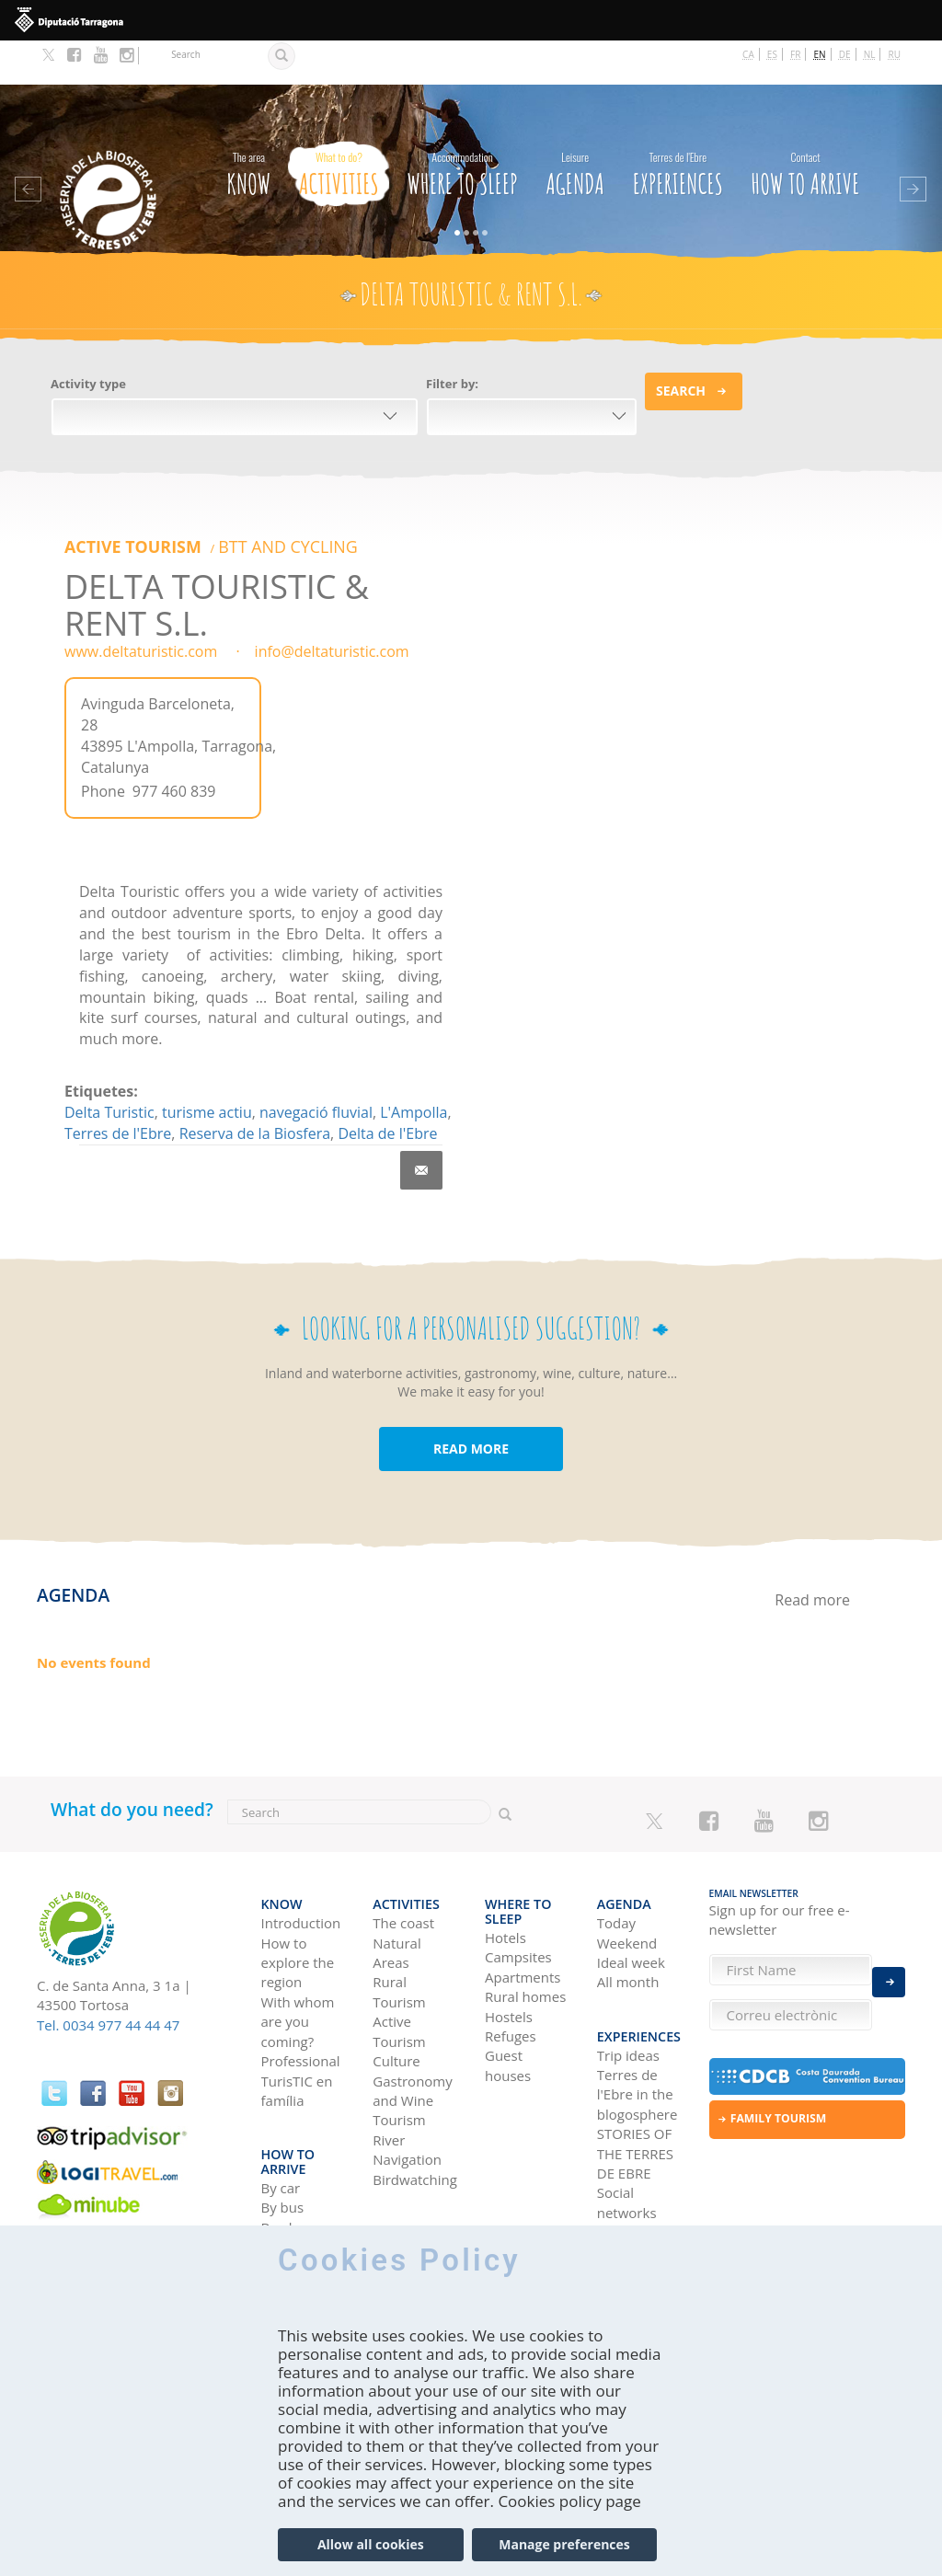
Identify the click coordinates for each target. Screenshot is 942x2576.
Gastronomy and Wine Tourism (413, 2041)
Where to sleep (462, 126)
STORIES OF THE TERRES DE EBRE (635, 2081)
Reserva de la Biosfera (254, 1086)
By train (286, 2159)
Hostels (509, 1942)
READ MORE (471, 1402)
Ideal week (631, 1902)
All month (628, 1922)
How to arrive (806, 126)
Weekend (627, 1883)
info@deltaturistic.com (332, 605)
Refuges (510, 1961)
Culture (396, 2001)
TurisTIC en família (297, 2031)
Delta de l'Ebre (387, 1086)
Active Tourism (115, 502)
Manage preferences (564, 2544)
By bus (282, 2119)
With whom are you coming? (298, 1962)
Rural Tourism (399, 1931)
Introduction (301, 1863)
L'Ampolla (413, 1065)
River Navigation (407, 2090)
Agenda (575, 126)
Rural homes (525, 1922)
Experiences (678, 126)
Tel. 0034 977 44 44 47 (108, 1978)
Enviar (888, 1967)
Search (681, 346)
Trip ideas (628, 1981)
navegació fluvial (316, 1065)
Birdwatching (415, 2119)
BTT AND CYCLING (228, 502)
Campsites (518, 1883)
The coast (403, 1863)
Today (616, 1863)
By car (281, 2100)
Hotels (505, 1863)
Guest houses (508, 1991)
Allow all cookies (370, 2544)
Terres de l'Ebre (117, 1086)
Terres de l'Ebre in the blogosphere (637, 2022)
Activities (339, 126)
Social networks (627, 2129)
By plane (288, 2140)
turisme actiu (207, 1065)
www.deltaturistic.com (140, 605)
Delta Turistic (109, 1065)
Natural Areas (396, 1893)
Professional (300, 2001)
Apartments (522, 1902)
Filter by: (452, 339)
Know (248, 126)
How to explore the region (298, 1903)
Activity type (88, 339)
